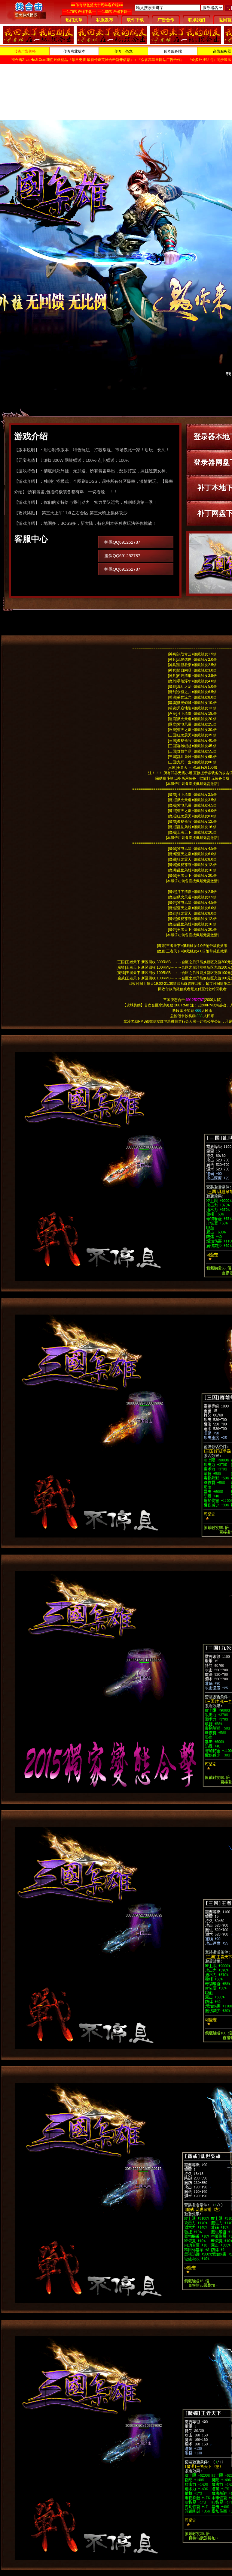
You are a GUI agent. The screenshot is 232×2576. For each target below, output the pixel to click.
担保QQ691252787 (122, 542)
